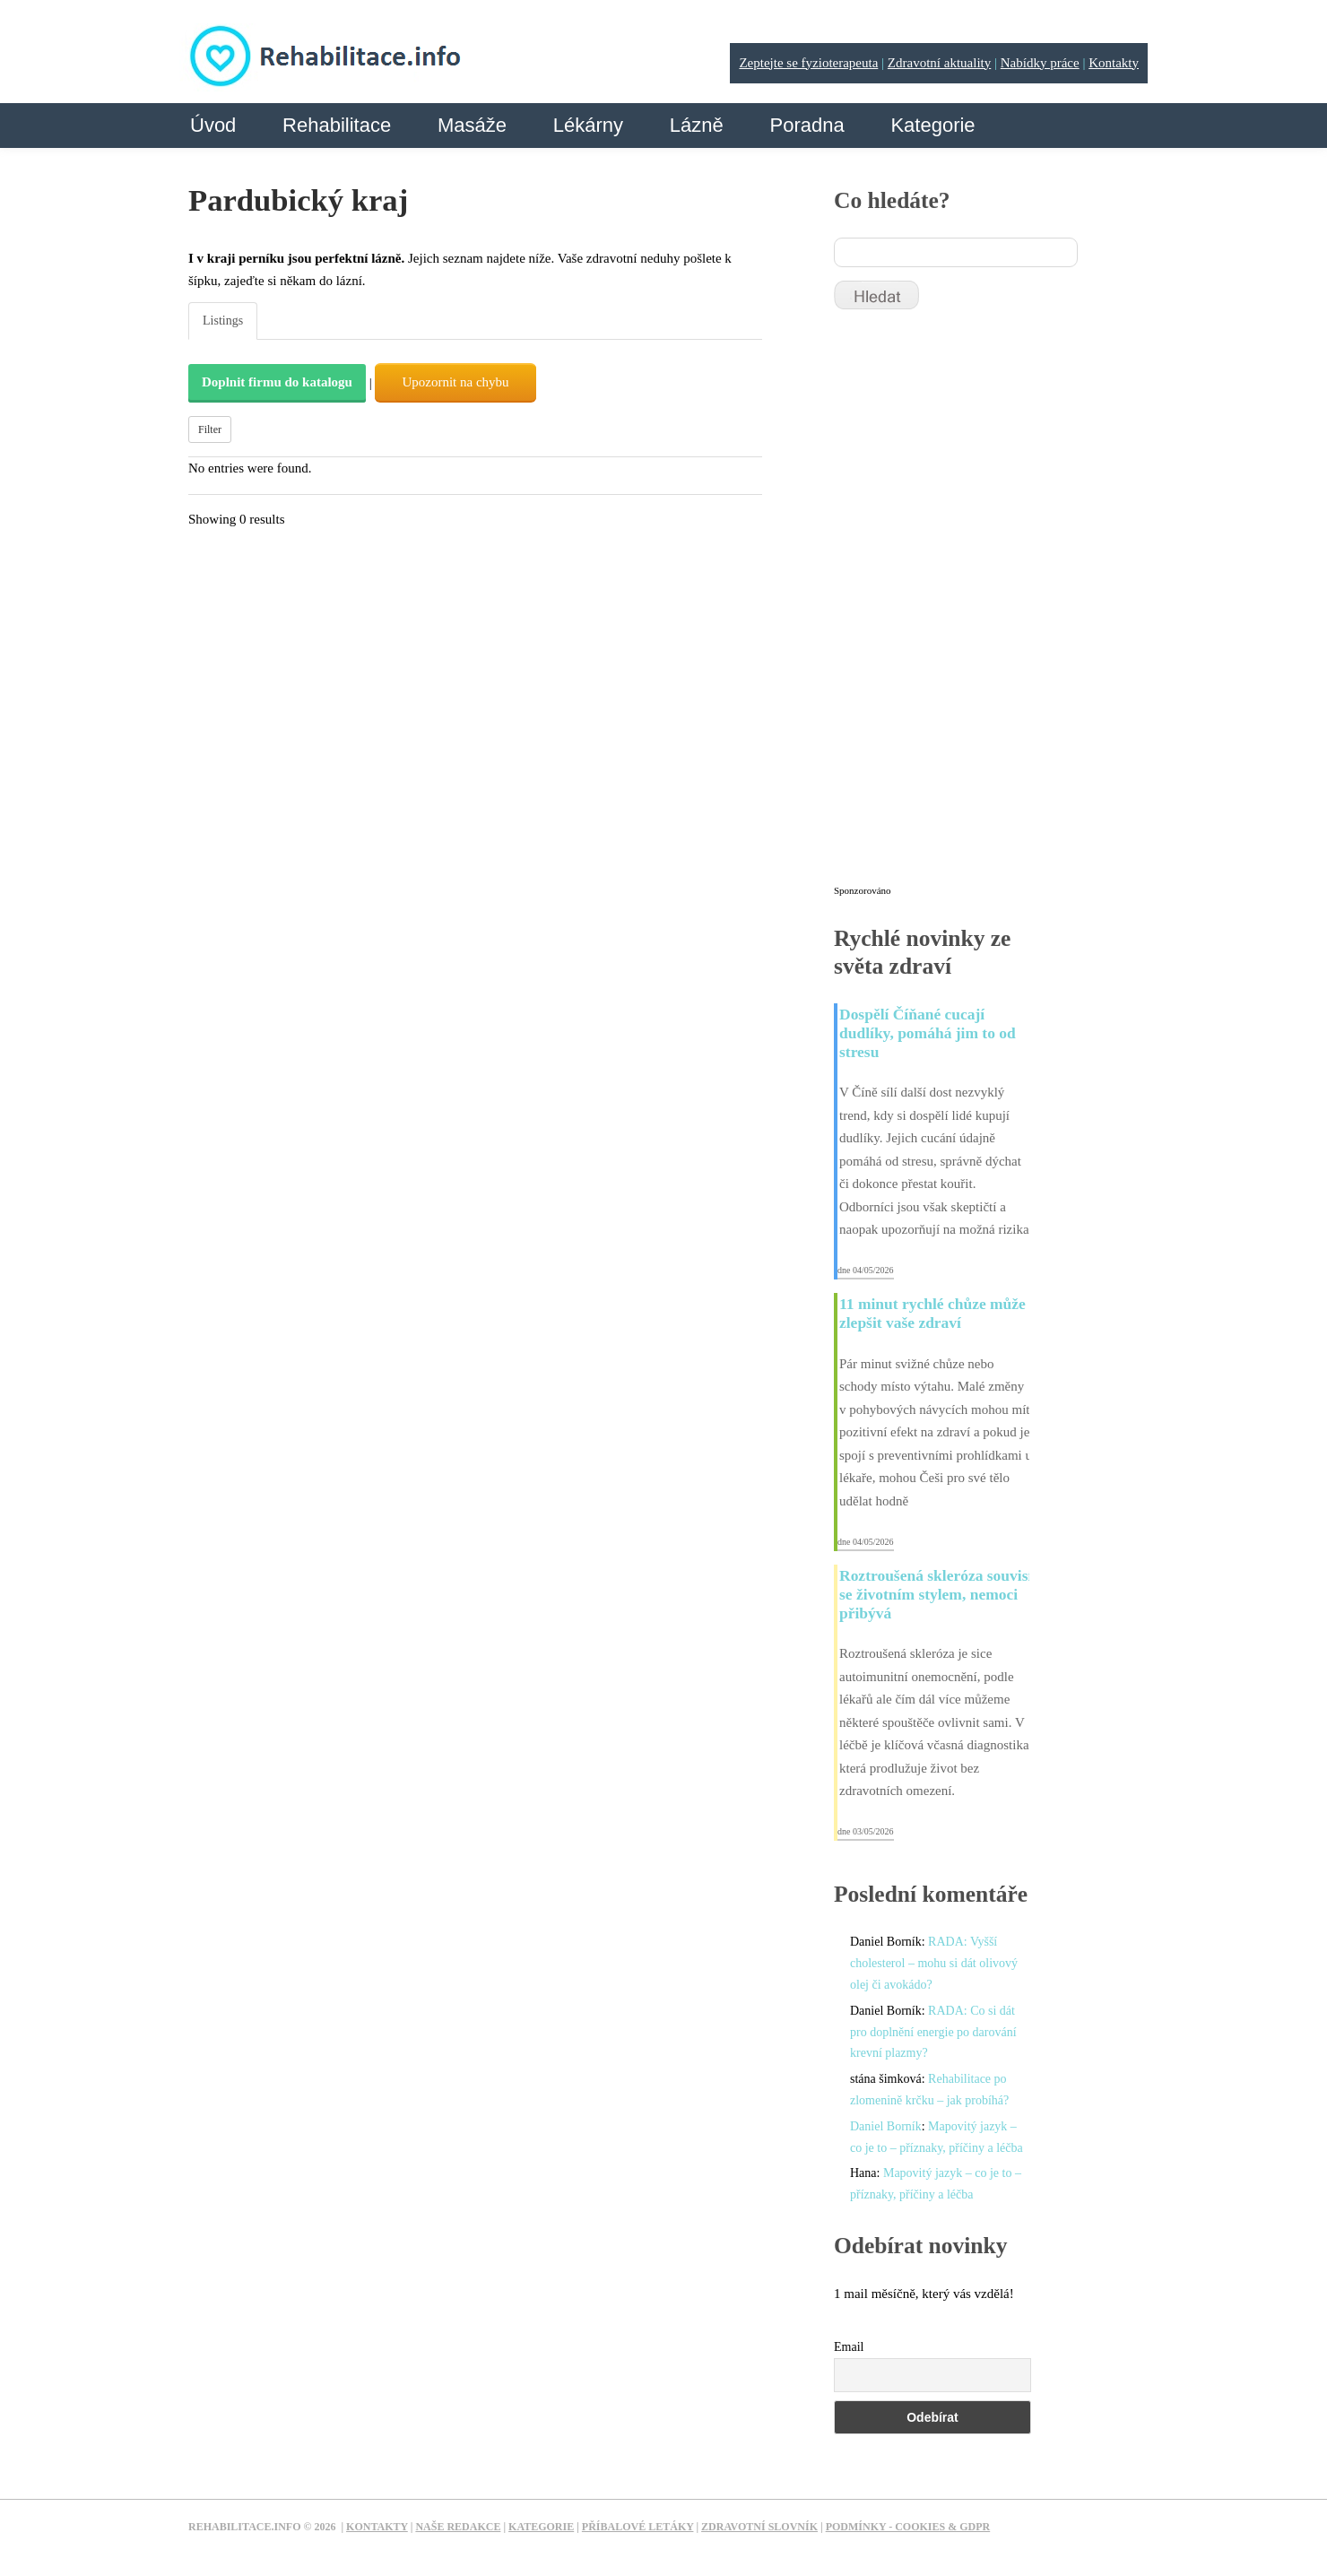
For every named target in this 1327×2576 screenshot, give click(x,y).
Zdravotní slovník (759, 2526)
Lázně (697, 125)
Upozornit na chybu (455, 382)
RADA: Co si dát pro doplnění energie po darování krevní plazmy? (933, 2032)
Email (848, 2347)
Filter (209, 429)
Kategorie (932, 125)
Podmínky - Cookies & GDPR (908, 2526)
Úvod (213, 125)
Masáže (472, 125)
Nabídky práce (1040, 63)
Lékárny (588, 125)
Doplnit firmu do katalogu (277, 382)
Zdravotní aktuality (939, 63)
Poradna (806, 125)
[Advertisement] (968, 605)
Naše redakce (457, 2526)
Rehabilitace (336, 125)
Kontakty (1113, 63)
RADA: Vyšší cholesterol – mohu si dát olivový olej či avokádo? (934, 1963)
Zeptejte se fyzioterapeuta (808, 63)
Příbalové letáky (638, 2526)
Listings (223, 320)
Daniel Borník (886, 2126)
